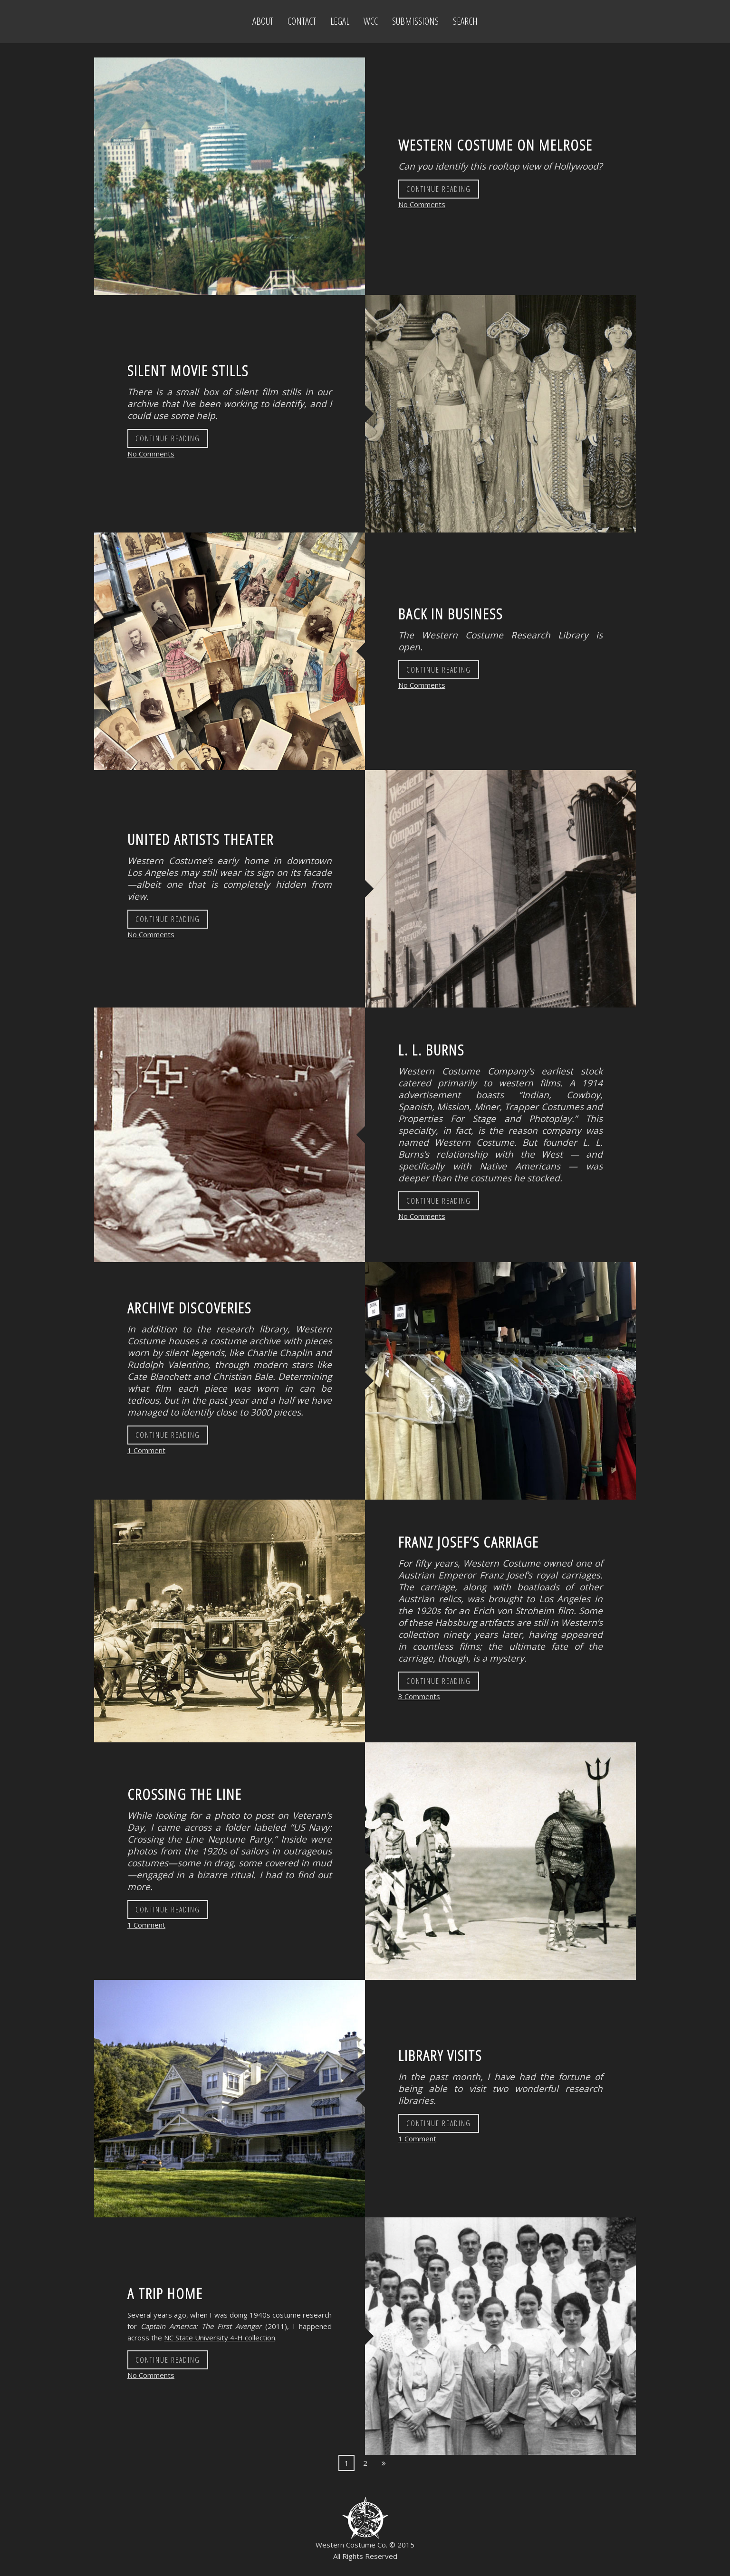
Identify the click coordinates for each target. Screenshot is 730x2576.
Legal (339, 21)
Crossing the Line (184, 1794)
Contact (302, 21)
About (262, 21)
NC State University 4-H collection (219, 2337)
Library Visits (440, 2055)
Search (465, 21)
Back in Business (450, 613)
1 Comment (146, 1450)
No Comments (421, 204)
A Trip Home (165, 2293)
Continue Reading (438, 189)
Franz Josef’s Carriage (468, 1541)
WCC (371, 21)
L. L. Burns (431, 1049)
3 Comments (419, 1696)
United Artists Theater (200, 839)
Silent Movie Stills (188, 370)
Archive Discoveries (189, 1307)
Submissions (415, 21)
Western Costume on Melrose (495, 144)
